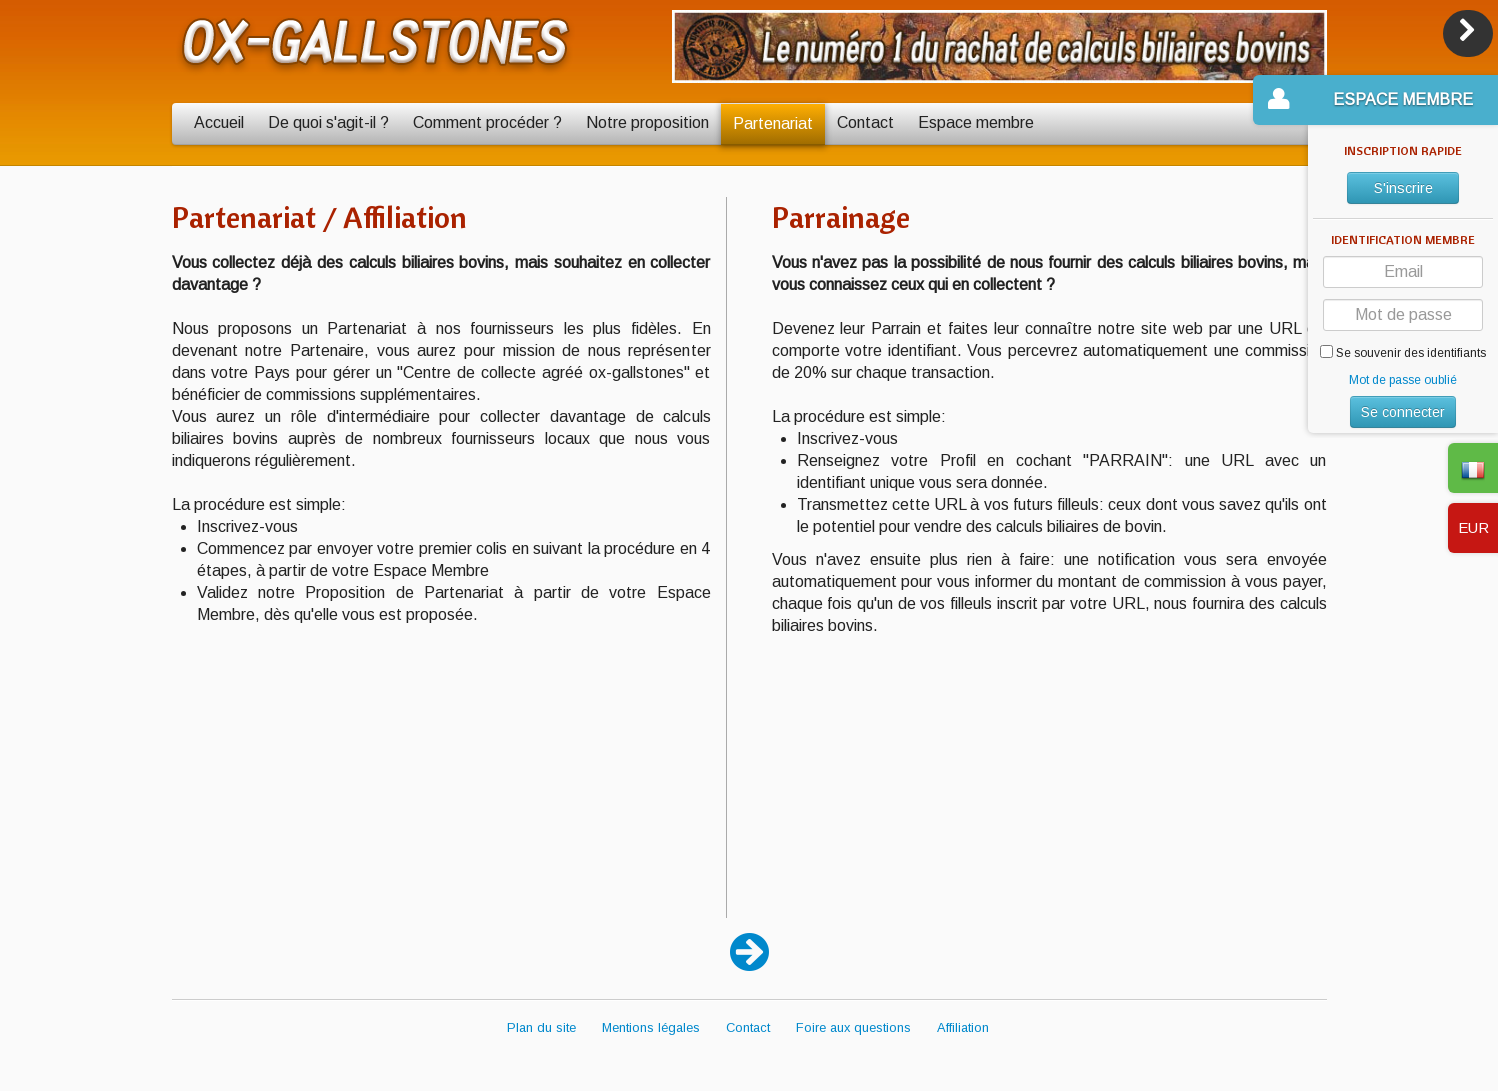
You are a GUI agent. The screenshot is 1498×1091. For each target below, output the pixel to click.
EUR (1473, 527)
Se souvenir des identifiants (1403, 352)
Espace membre (976, 122)
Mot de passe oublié (1403, 380)
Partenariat (773, 123)
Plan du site (541, 1027)
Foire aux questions (853, 1027)
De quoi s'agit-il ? (328, 122)
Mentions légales (651, 1027)
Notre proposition (647, 122)
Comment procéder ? (487, 122)
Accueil (219, 122)
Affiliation (963, 1027)
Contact (865, 122)
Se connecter (1403, 412)
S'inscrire (1403, 188)
